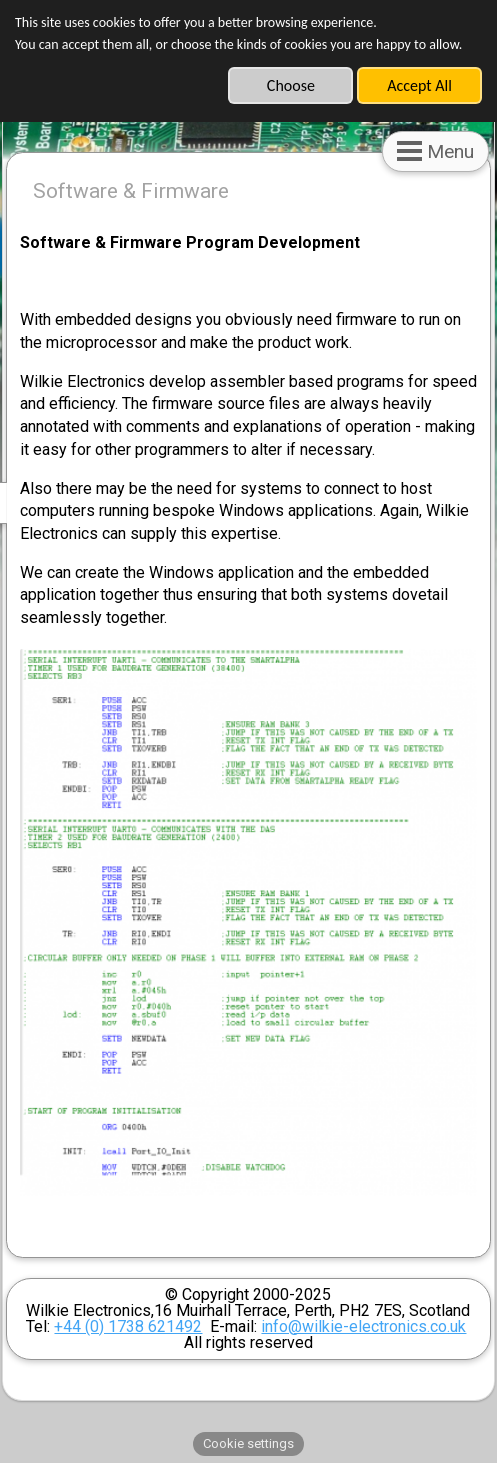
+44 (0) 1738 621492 (128, 1326)
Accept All (419, 85)
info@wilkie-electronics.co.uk (363, 1326)
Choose (291, 85)
